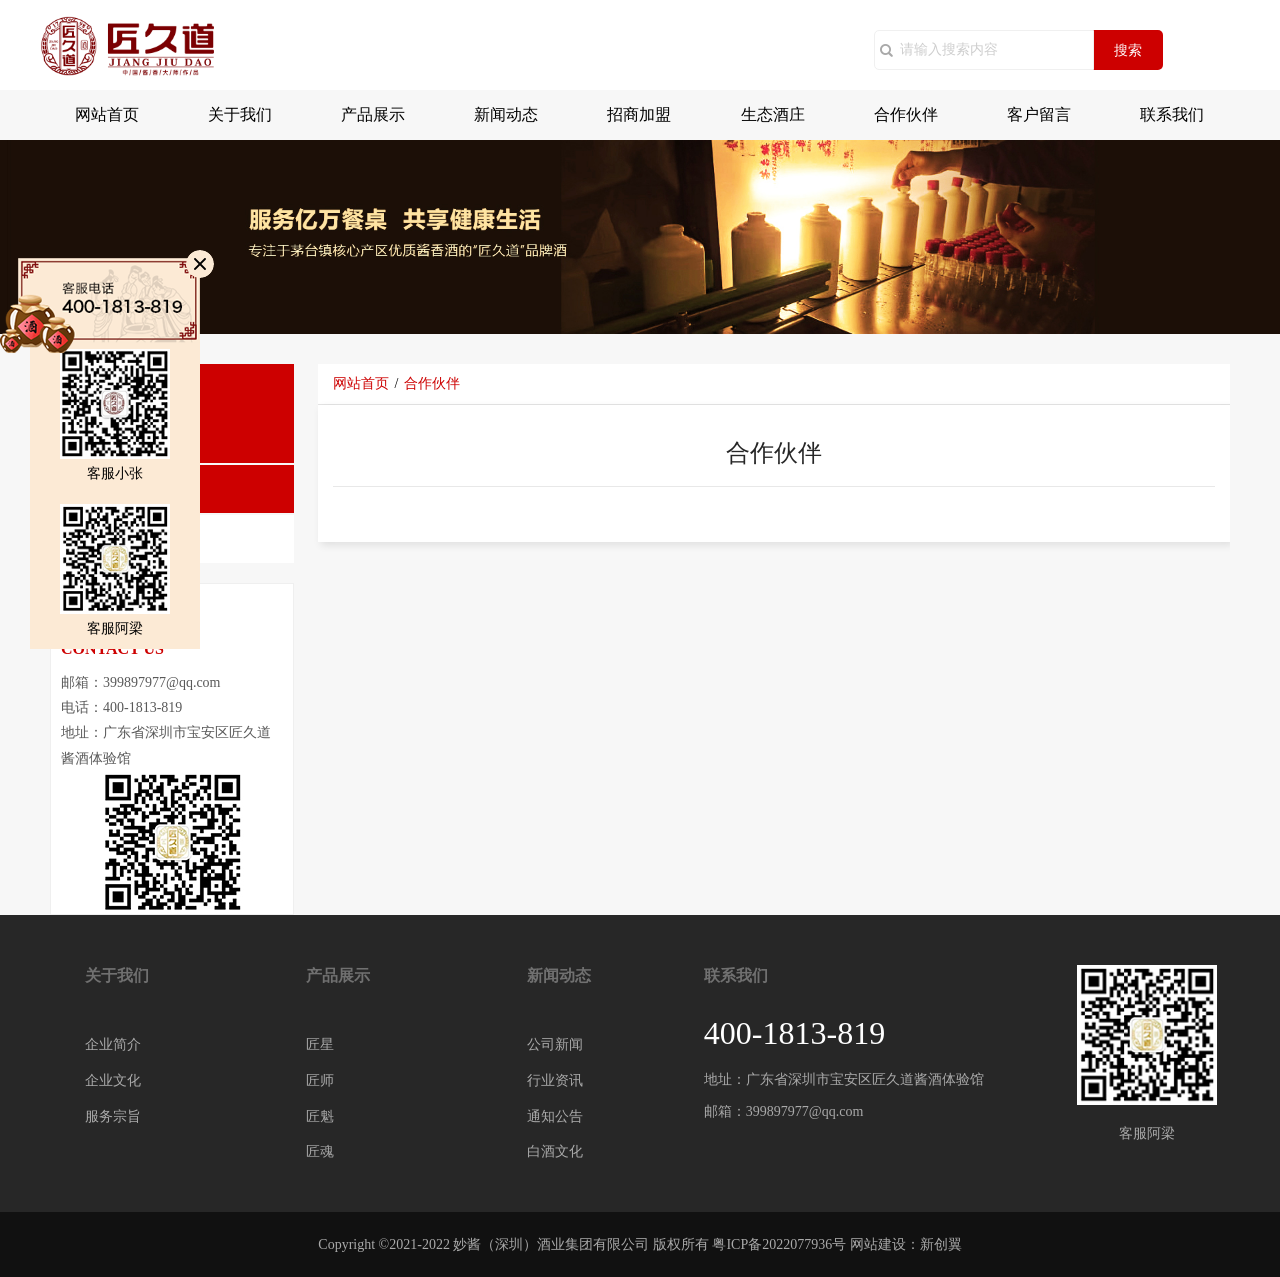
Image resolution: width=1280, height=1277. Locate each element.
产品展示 (373, 114)
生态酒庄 (773, 114)
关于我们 (240, 114)
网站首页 (107, 114)
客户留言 (1039, 114)
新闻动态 (506, 114)
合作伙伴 (906, 114)
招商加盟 (639, 114)
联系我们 (1172, 114)
